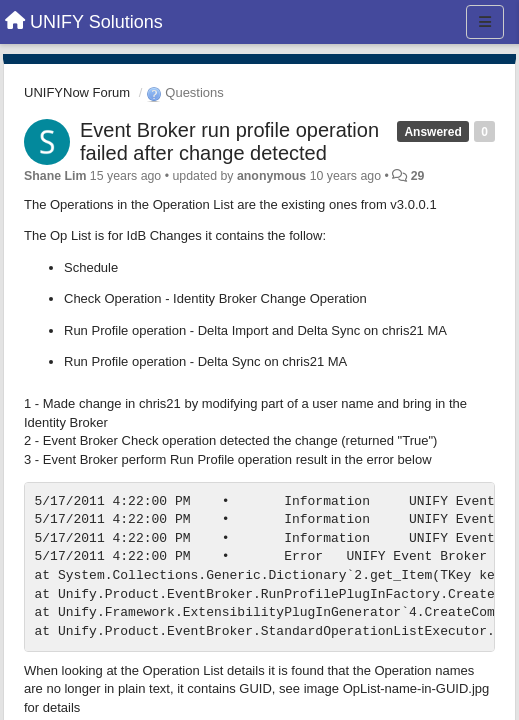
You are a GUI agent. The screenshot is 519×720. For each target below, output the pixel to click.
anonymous (271, 176)
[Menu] (485, 22)
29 (418, 176)
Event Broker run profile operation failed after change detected (229, 141)
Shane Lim (55, 176)
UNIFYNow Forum (77, 92)
